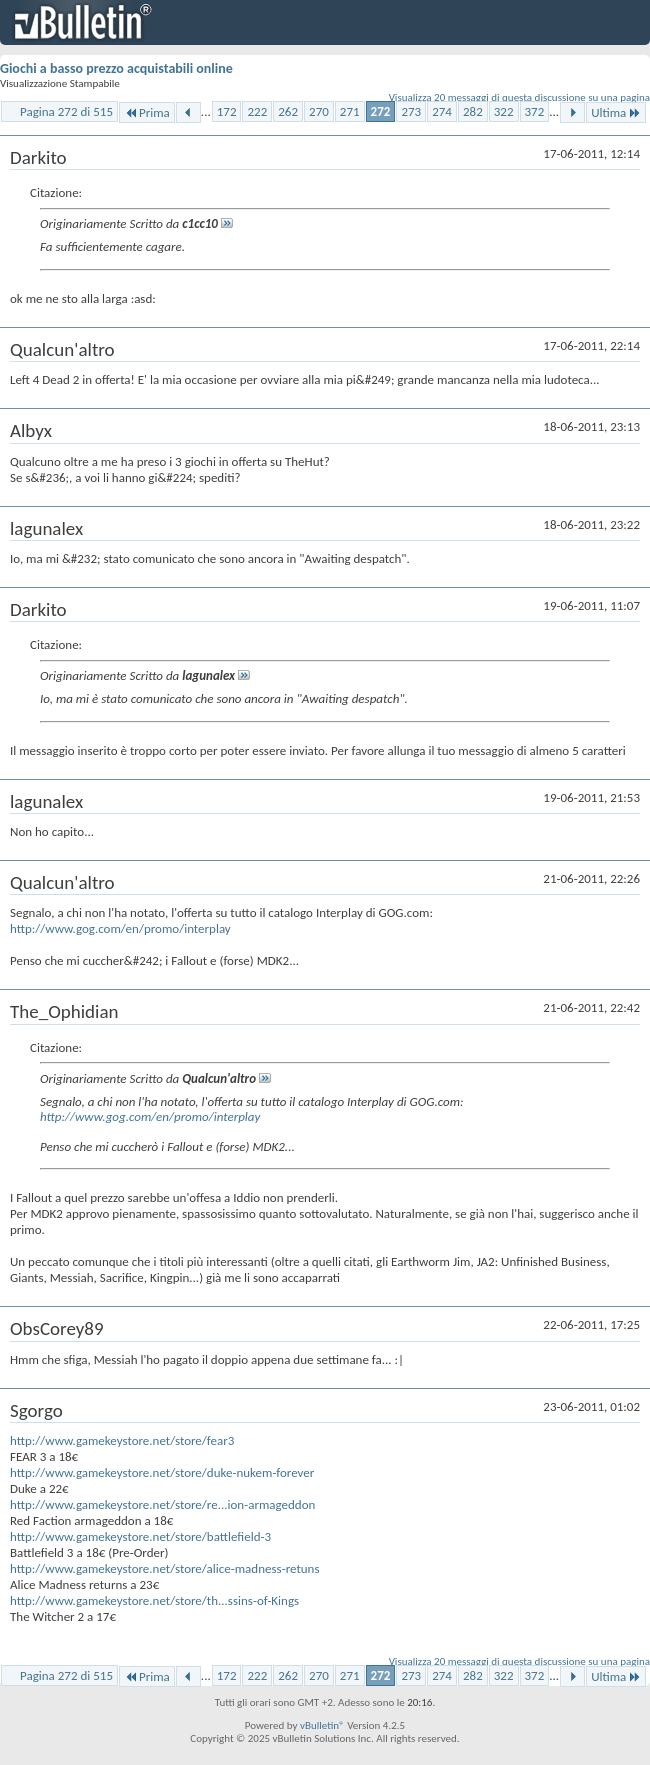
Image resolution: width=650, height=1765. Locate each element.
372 (535, 111)
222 (257, 111)
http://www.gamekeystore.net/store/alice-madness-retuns (165, 1568)
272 (381, 111)
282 (473, 111)
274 (442, 111)
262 (288, 111)
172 (227, 111)
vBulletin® (322, 1725)
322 (504, 111)
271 (350, 111)
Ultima (616, 112)
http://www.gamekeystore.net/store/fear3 (122, 1440)
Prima (147, 112)
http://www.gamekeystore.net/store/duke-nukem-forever (162, 1472)
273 (411, 111)
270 (319, 111)
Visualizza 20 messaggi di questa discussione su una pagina (519, 97)
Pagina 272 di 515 (66, 111)
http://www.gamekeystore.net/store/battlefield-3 (140, 1536)
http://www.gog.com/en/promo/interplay (120, 928)
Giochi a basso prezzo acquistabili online (116, 68)
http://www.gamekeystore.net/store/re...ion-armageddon (162, 1504)
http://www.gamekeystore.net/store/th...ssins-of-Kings (154, 1600)
